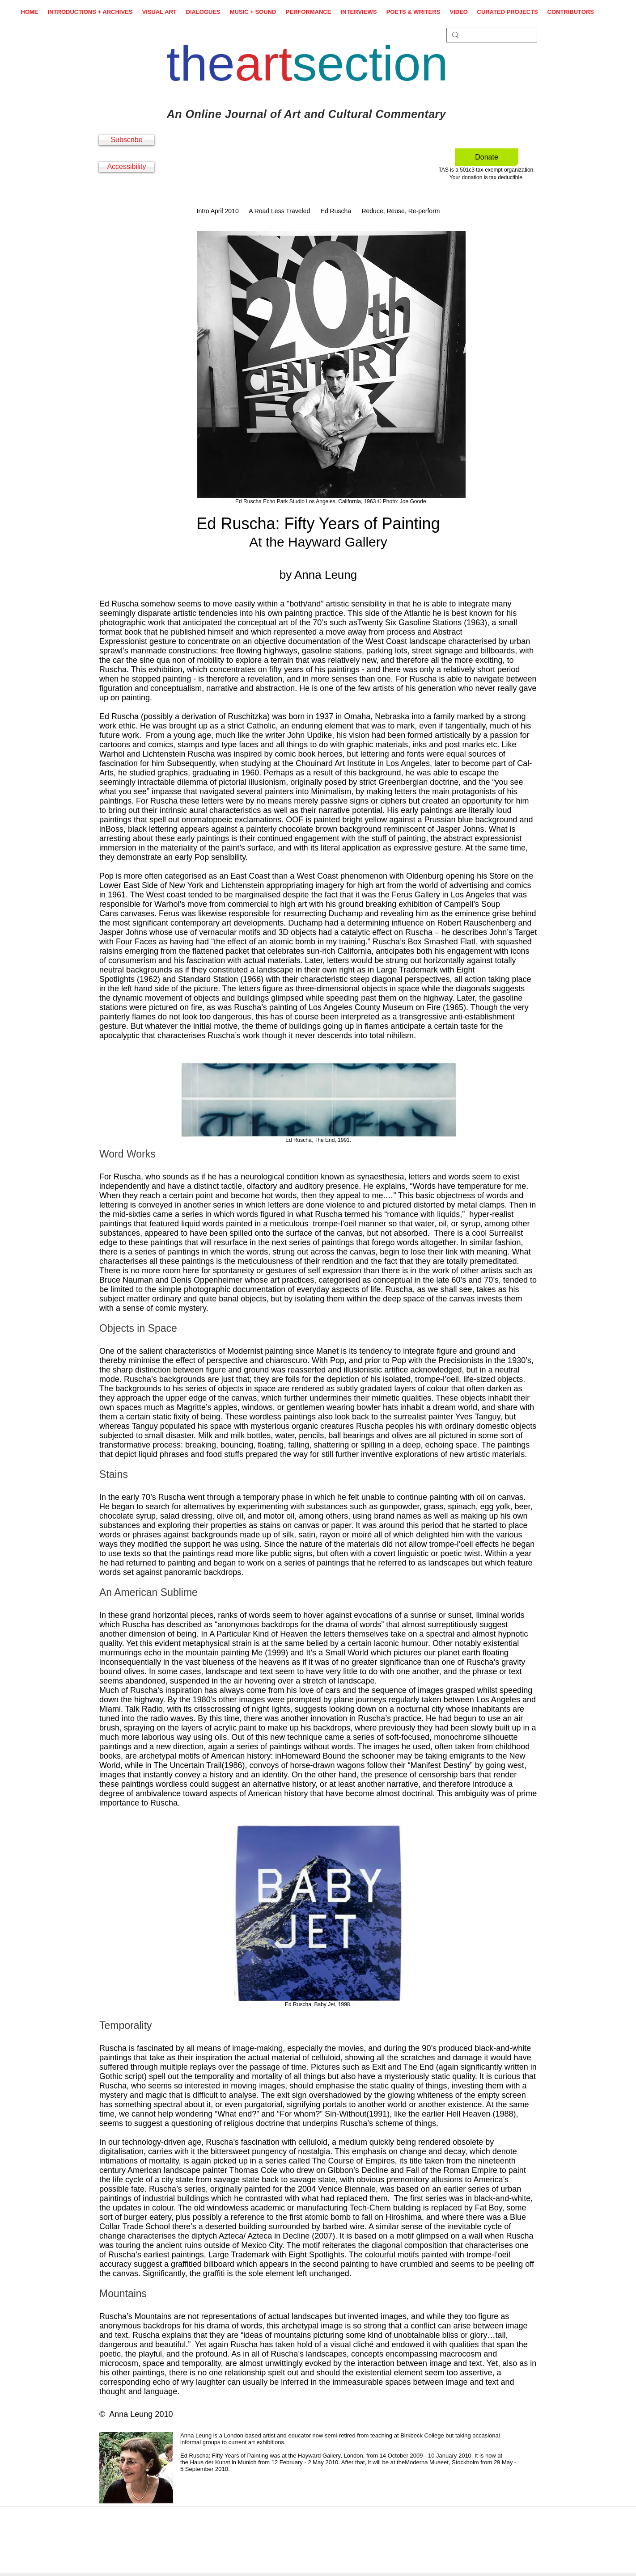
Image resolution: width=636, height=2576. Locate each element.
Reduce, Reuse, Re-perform (400, 211)
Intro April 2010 (218, 211)
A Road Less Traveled (279, 211)
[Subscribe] (126, 140)
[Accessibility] (126, 167)
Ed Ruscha (336, 211)
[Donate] (486, 157)
